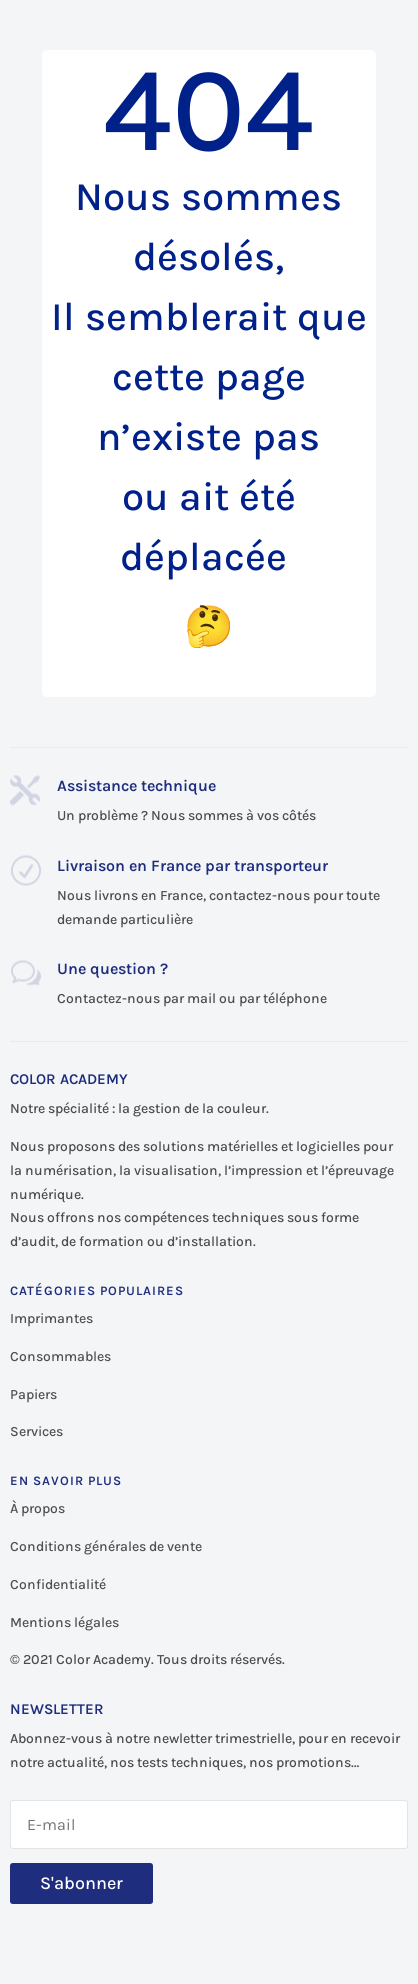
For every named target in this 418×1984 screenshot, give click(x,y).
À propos (37, 1508)
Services (36, 1431)
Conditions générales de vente (106, 1546)
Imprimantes (51, 1318)
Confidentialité (58, 1584)
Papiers (33, 1394)
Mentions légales (64, 1622)
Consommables (60, 1356)
